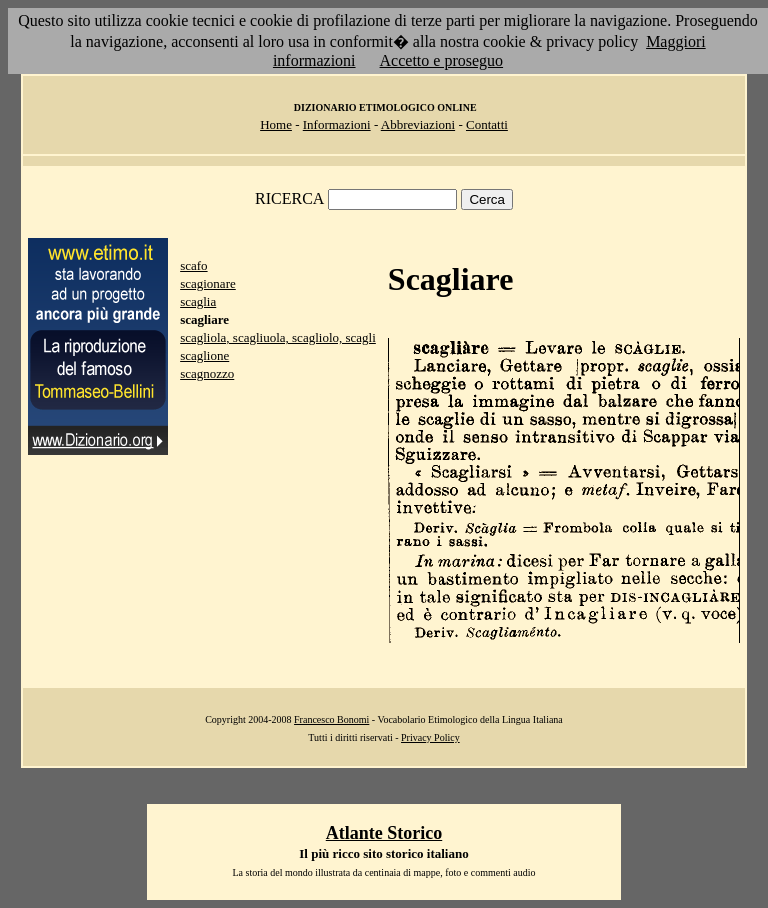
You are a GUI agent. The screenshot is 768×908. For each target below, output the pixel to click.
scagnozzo (207, 373)
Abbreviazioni (418, 124)
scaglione (204, 355)
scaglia (198, 301)
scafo (193, 265)
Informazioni (337, 124)
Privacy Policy (430, 737)
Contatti (487, 124)
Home (276, 124)
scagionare (208, 283)
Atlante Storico (384, 833)
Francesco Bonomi (331, 719)
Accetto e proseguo (442, 60)
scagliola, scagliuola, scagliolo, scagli (278, 337)
